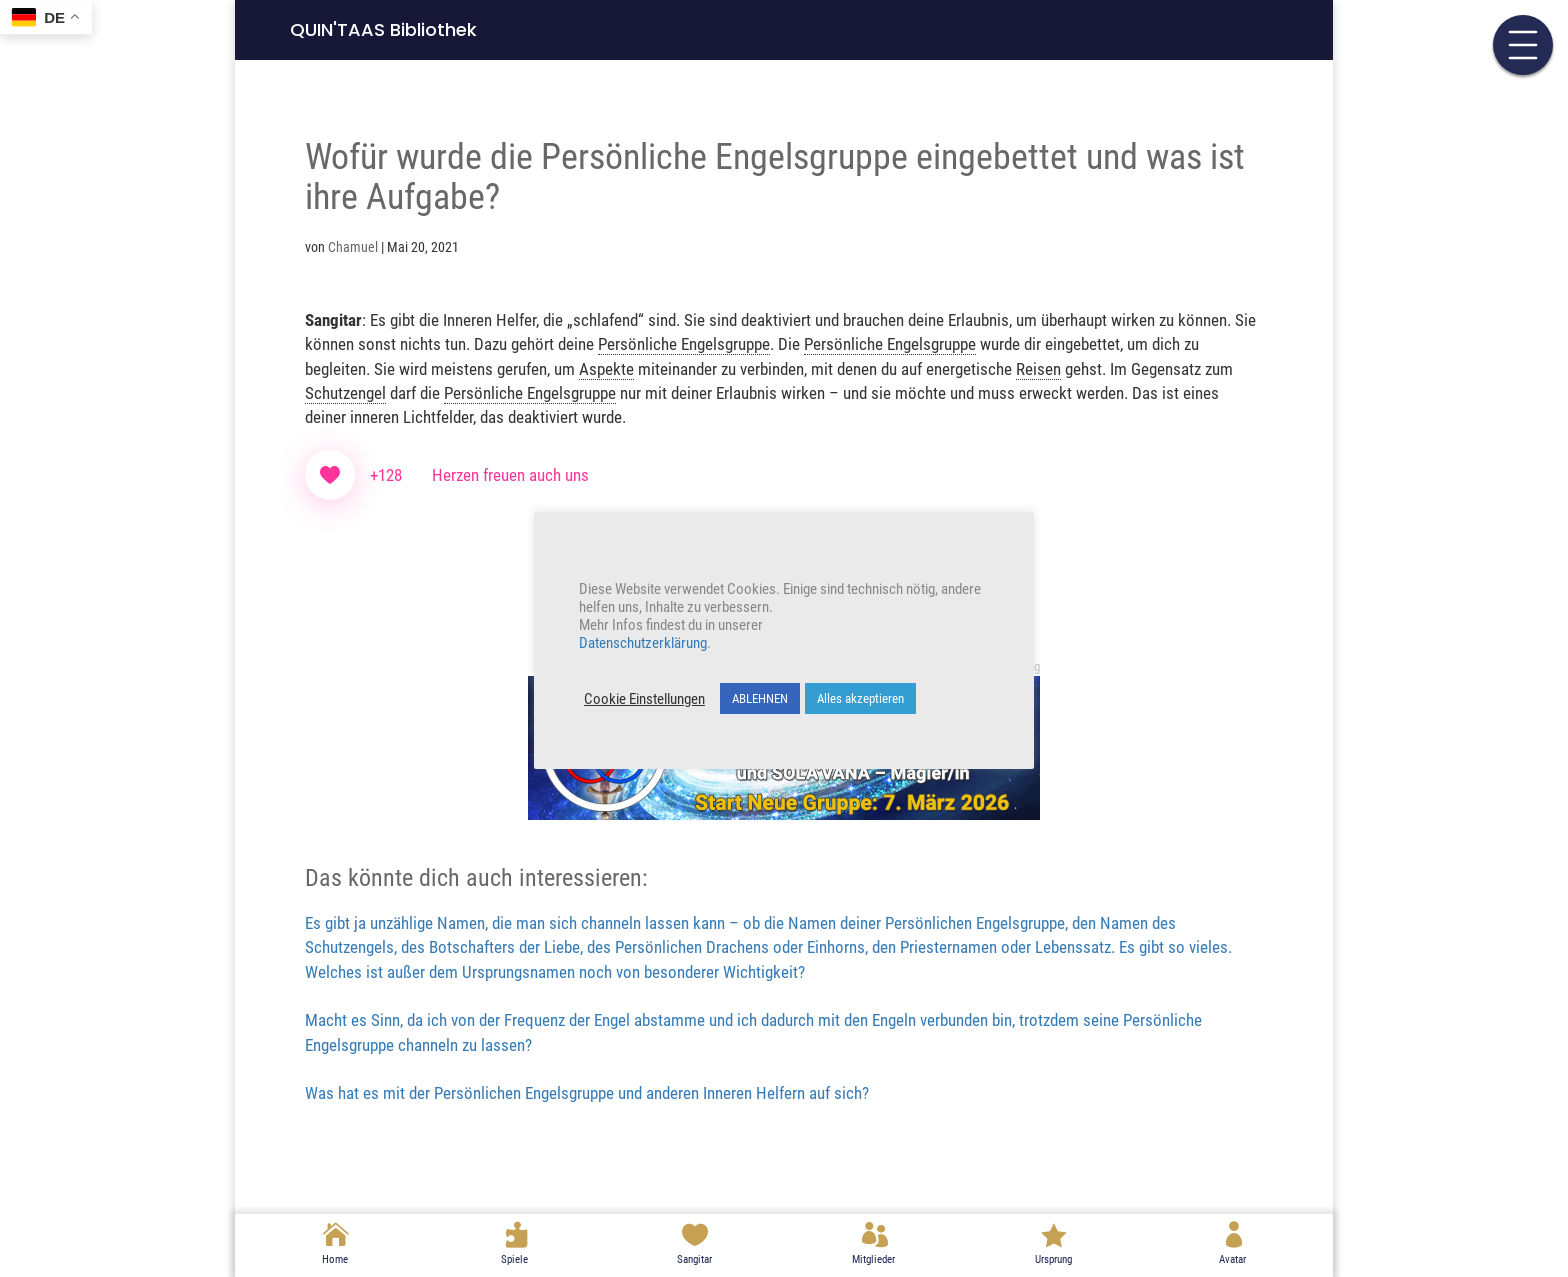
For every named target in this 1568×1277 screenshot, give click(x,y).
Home (335, 1259)
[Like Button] (330, 475)
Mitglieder (873, 1259)
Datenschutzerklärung (643, 643)
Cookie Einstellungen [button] (644, 699)
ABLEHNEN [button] (760, 698)
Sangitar (694, 1259)
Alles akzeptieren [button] (860, 698)
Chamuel (353, 247)
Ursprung (1053, 1259)
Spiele (514, 1259)
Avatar (1232, 1259)
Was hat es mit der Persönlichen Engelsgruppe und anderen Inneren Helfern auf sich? (587, 1093)
